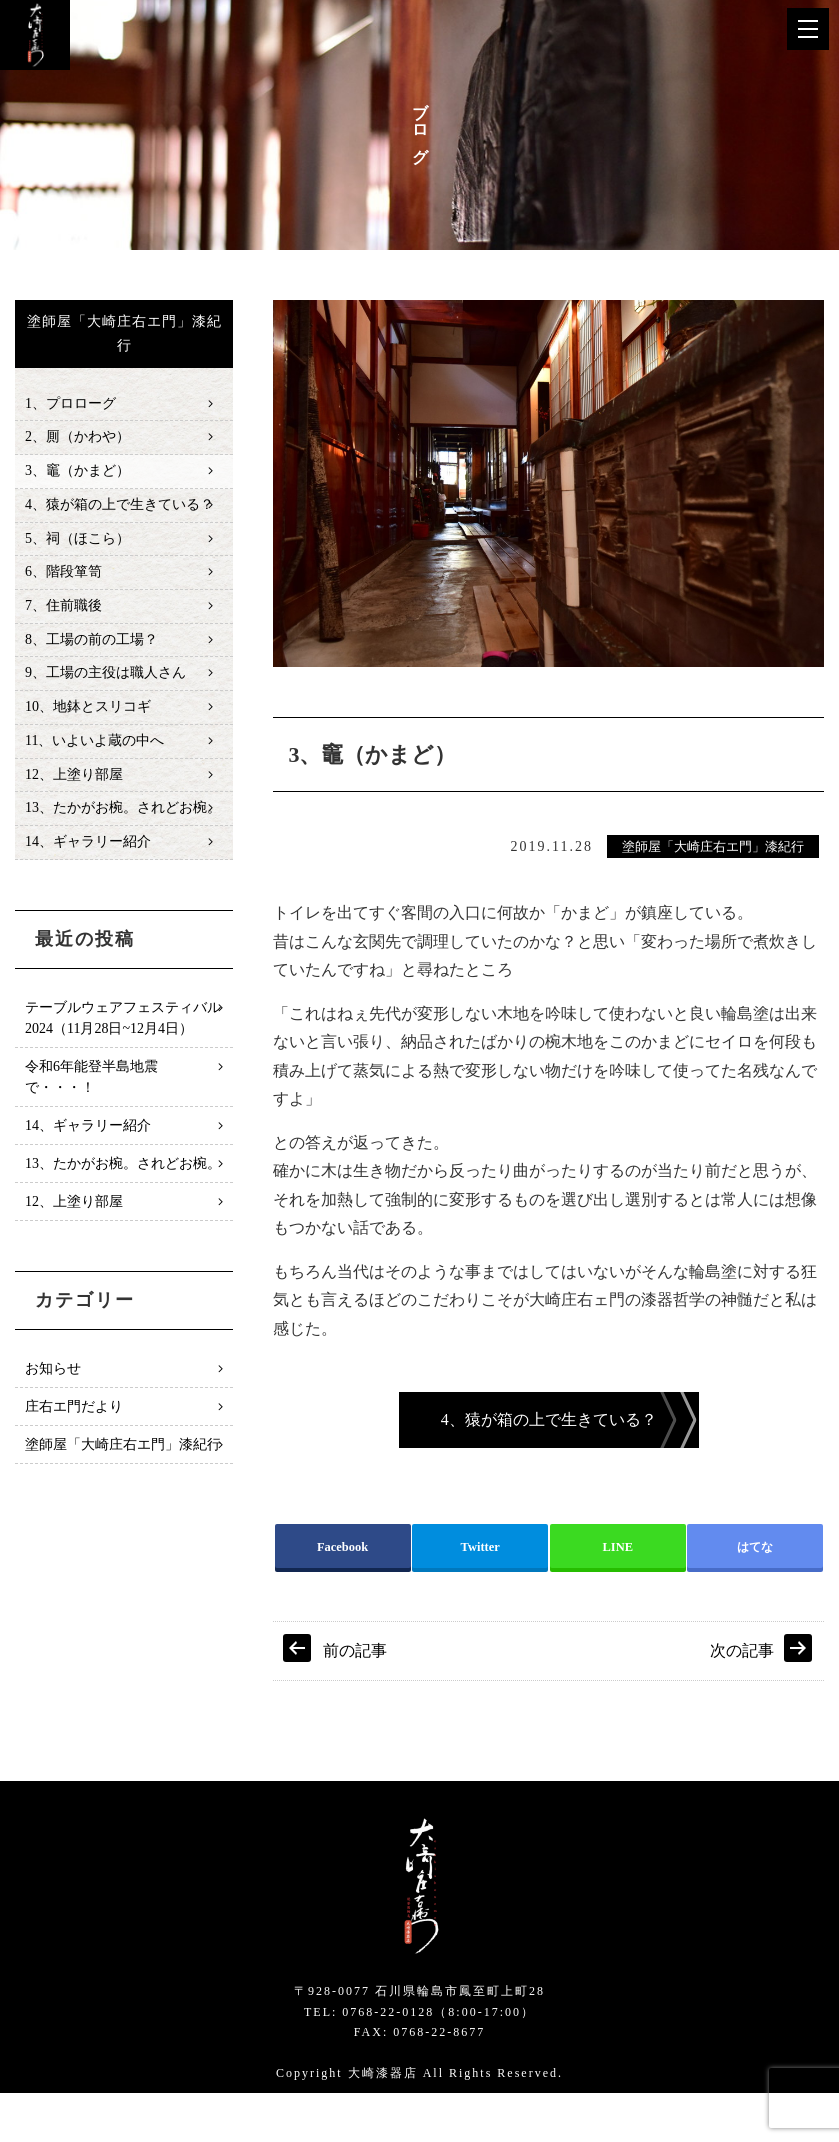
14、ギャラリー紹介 (88, 856)
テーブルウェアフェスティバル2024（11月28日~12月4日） (123, 1033)
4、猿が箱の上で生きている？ (119, 508)
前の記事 (355, 1700)
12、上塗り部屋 (74, 786)
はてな (755, 1593)
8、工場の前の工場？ (91, 647)
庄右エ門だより (74, 1421)
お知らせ (53, 1383)
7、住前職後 (63, 612)
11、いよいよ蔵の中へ (94, 752)
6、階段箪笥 (63, 578)
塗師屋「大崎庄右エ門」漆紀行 (713, 847)
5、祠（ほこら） (77, 543)
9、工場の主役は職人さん (105, 682)
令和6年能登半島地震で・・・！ (91, 1092)
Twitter (480, 1593)
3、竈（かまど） (77, 473)
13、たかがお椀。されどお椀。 (123, 821)
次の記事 (742, 1700)
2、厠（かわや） (77, 438)
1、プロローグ (70, 404)
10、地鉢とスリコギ (88, 717)
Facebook (343, 1593)
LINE (618, 1593)
